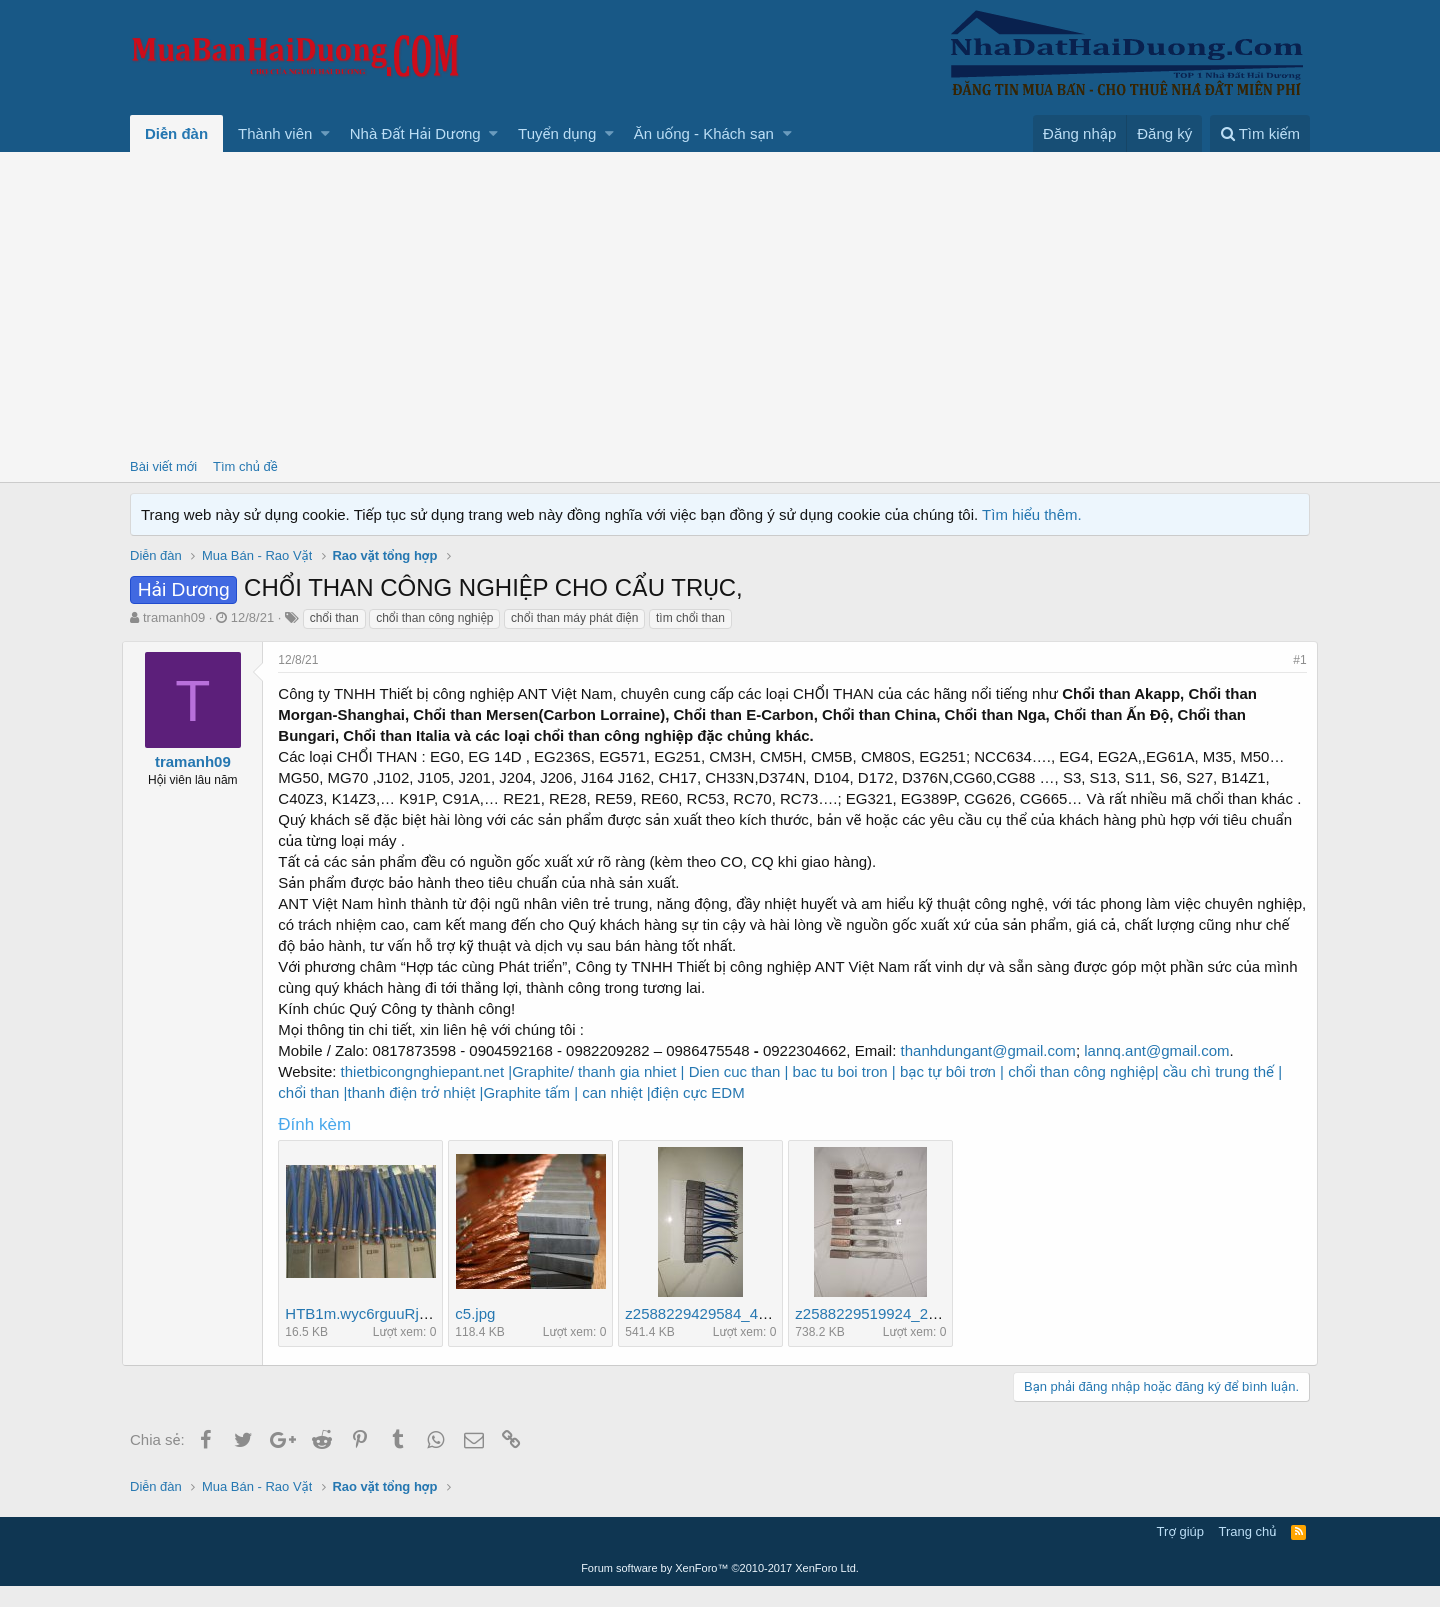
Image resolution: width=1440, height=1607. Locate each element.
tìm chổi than (690, 618)
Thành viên (275, 133)
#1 (1292, 660)
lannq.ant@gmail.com (1164, 1071)
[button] (325, 133)
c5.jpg (483, 1334)
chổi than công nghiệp (434, 618)
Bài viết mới (163, 466)
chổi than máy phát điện (574, 618)
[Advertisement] (720, 302)
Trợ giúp (1180, 1552)
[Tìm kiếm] (1260, 133)
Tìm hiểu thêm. (1032, 514)
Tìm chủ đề (245, 466)
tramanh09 (174, 617)
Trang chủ (1248, 1552)
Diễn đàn (176, 133)
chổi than (334, 618)
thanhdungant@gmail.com (995, 1071)
